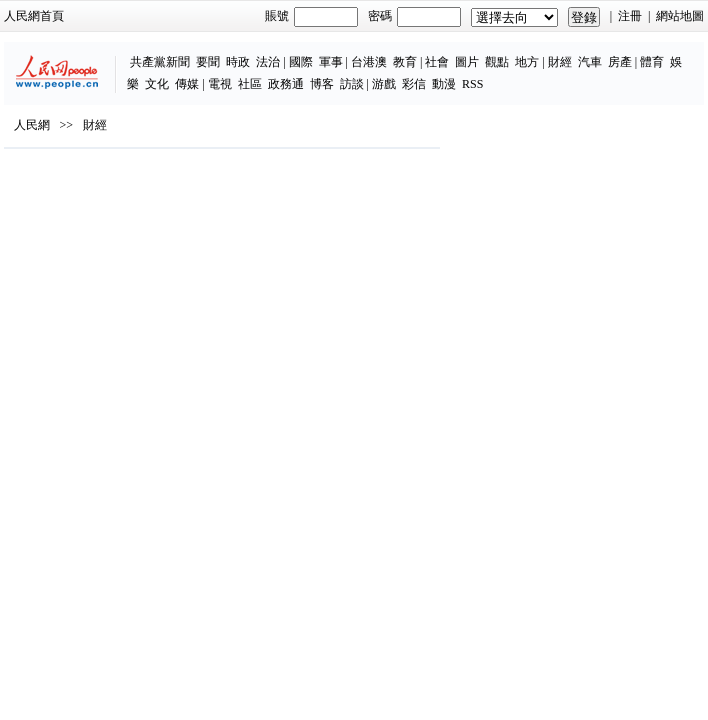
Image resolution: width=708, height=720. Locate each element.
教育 (405, 62)
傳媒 (187, 84)
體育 (652, 62)
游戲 (384, 84)
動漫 (444, 84)
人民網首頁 (34, 16)
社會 (437, 62)
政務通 (286, 84)
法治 (268, 62)
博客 (322, 84)
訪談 (352, 84)
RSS (472, 84)
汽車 (590, 62)
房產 (620, 62)
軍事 (331, 62)
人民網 (32, 125)
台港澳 (369, 62)
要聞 (208, 62)
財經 (560, 62)
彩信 (414, 84)
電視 (220, 84)
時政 (238, 62)
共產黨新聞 (160, 62)
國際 (301, 62)
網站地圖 (680, 16)
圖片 (467, 62)
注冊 (630, 16)
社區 (250, 84)
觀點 (497, 62)
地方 (527, 62)
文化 (157, 84)
